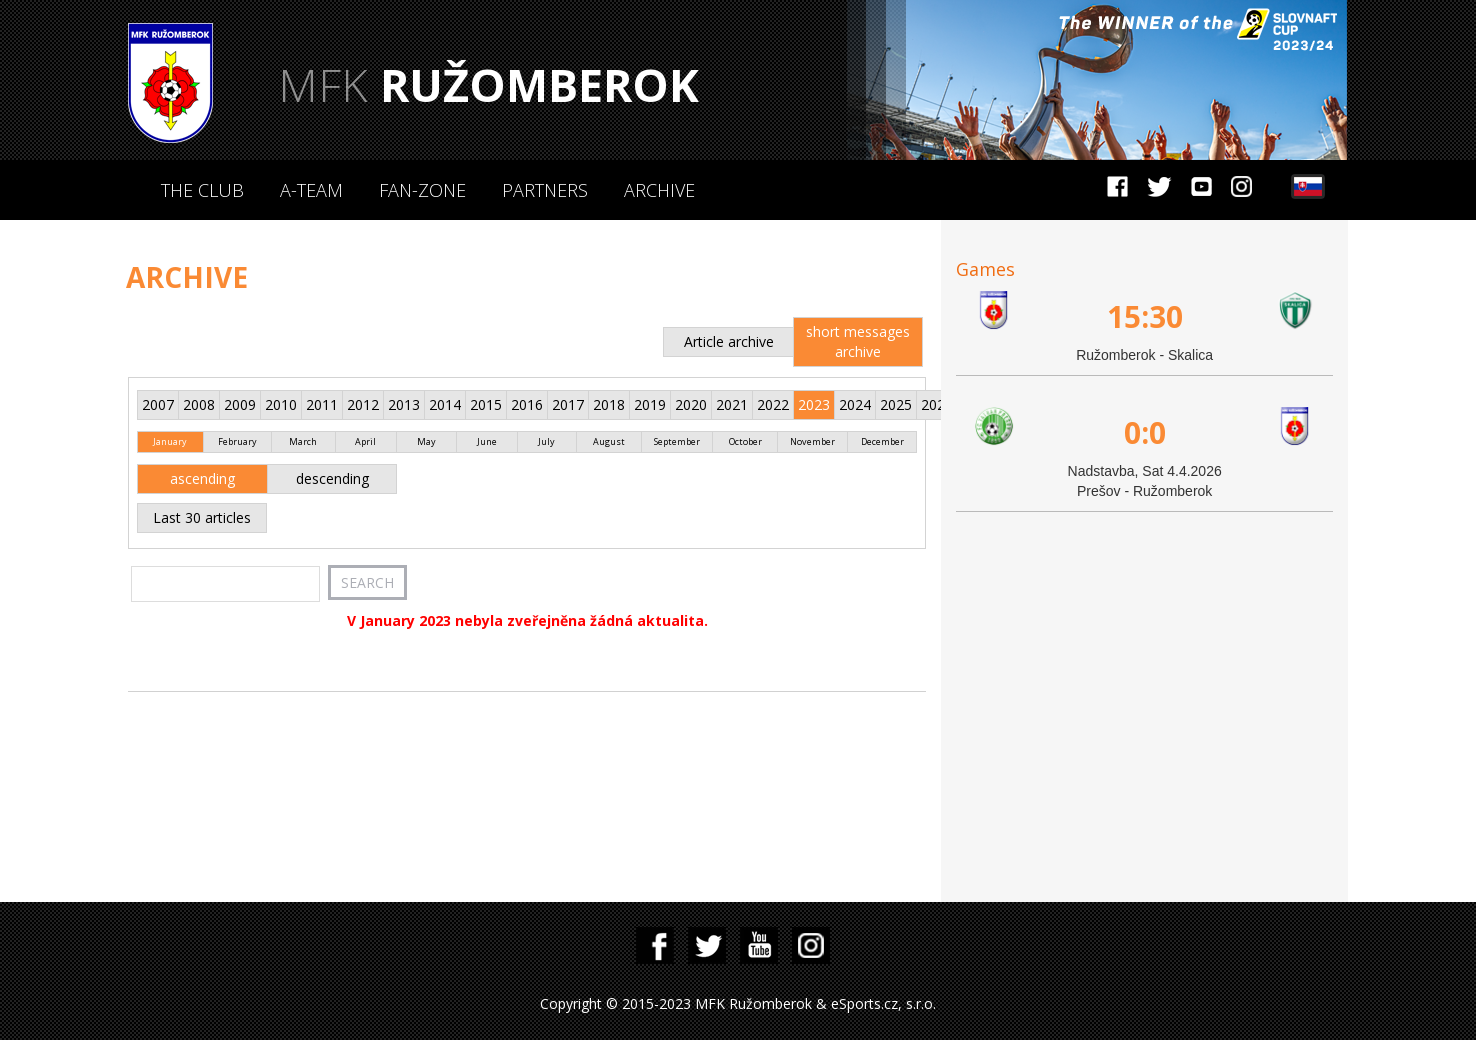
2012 (363, 404)
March (303, 441)
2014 (445, 404)
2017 (568, 404)
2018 (609, 404)
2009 (240, 404)
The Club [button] (202, 190)
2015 (486, 404)
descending (332, 478)
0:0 (1145, 432)
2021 (732, 404)
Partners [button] (545, 190)
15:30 (1145, 316)
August (609, 441)
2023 (814, 404)
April (365, 441)
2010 (281, 404)
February (237, 441)
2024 (855, 404)
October (745, 441)
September (677, 441)
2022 (773, 404)
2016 (527, 404)
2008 (199, 404)
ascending (202, 478)
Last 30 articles (202, 517)
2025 (896, 404)
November (812, 441)
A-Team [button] (311, 190)
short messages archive (858, 341)
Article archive (729, 341)
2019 (650, 404)
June (487, 441)
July (546, 441)
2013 (404, 404)
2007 (158, 404)
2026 (937, 404)
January (170, 441)
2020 (691, 404)
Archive (659, 190)
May (426, 441)
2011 (322, 404)
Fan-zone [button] (422, 190)
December (882, 441)
